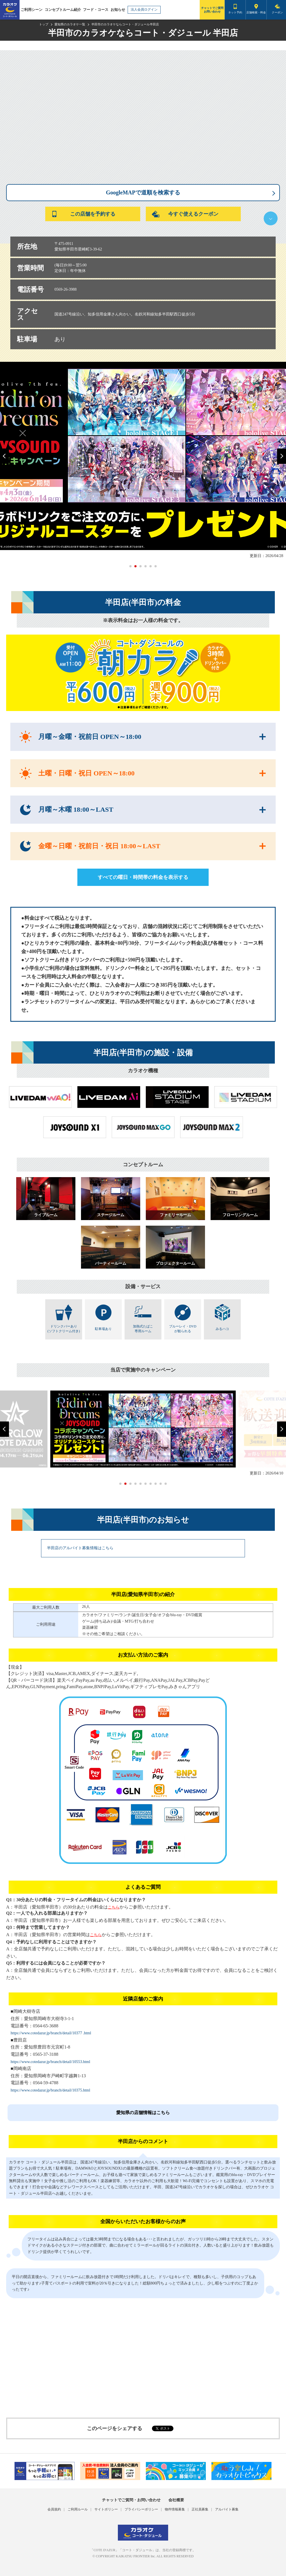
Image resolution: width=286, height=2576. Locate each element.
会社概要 (176, 2500)
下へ (271, 218)
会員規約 (54, 2509)
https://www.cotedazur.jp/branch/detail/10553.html (50, 2062)
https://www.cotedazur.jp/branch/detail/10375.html (50, 2090)
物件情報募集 (175, 2509)
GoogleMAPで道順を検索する (143, 192)
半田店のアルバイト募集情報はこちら (80, 1548)
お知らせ (118, 10)
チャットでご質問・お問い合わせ (131, 2500)
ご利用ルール (78, 2509)
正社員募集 (200, 2509)
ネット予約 (235, 12)
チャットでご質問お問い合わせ (212, 9)
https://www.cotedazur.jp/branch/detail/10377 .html (51, 2033)
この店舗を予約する (83, 214)
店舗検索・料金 (256, 12)
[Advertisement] (143, 2362)
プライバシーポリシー (141, 2509)
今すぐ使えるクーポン (184, 214)
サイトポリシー (106, 2509)
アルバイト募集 (227, 2509)
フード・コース (95, 10)
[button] (4, 456)
